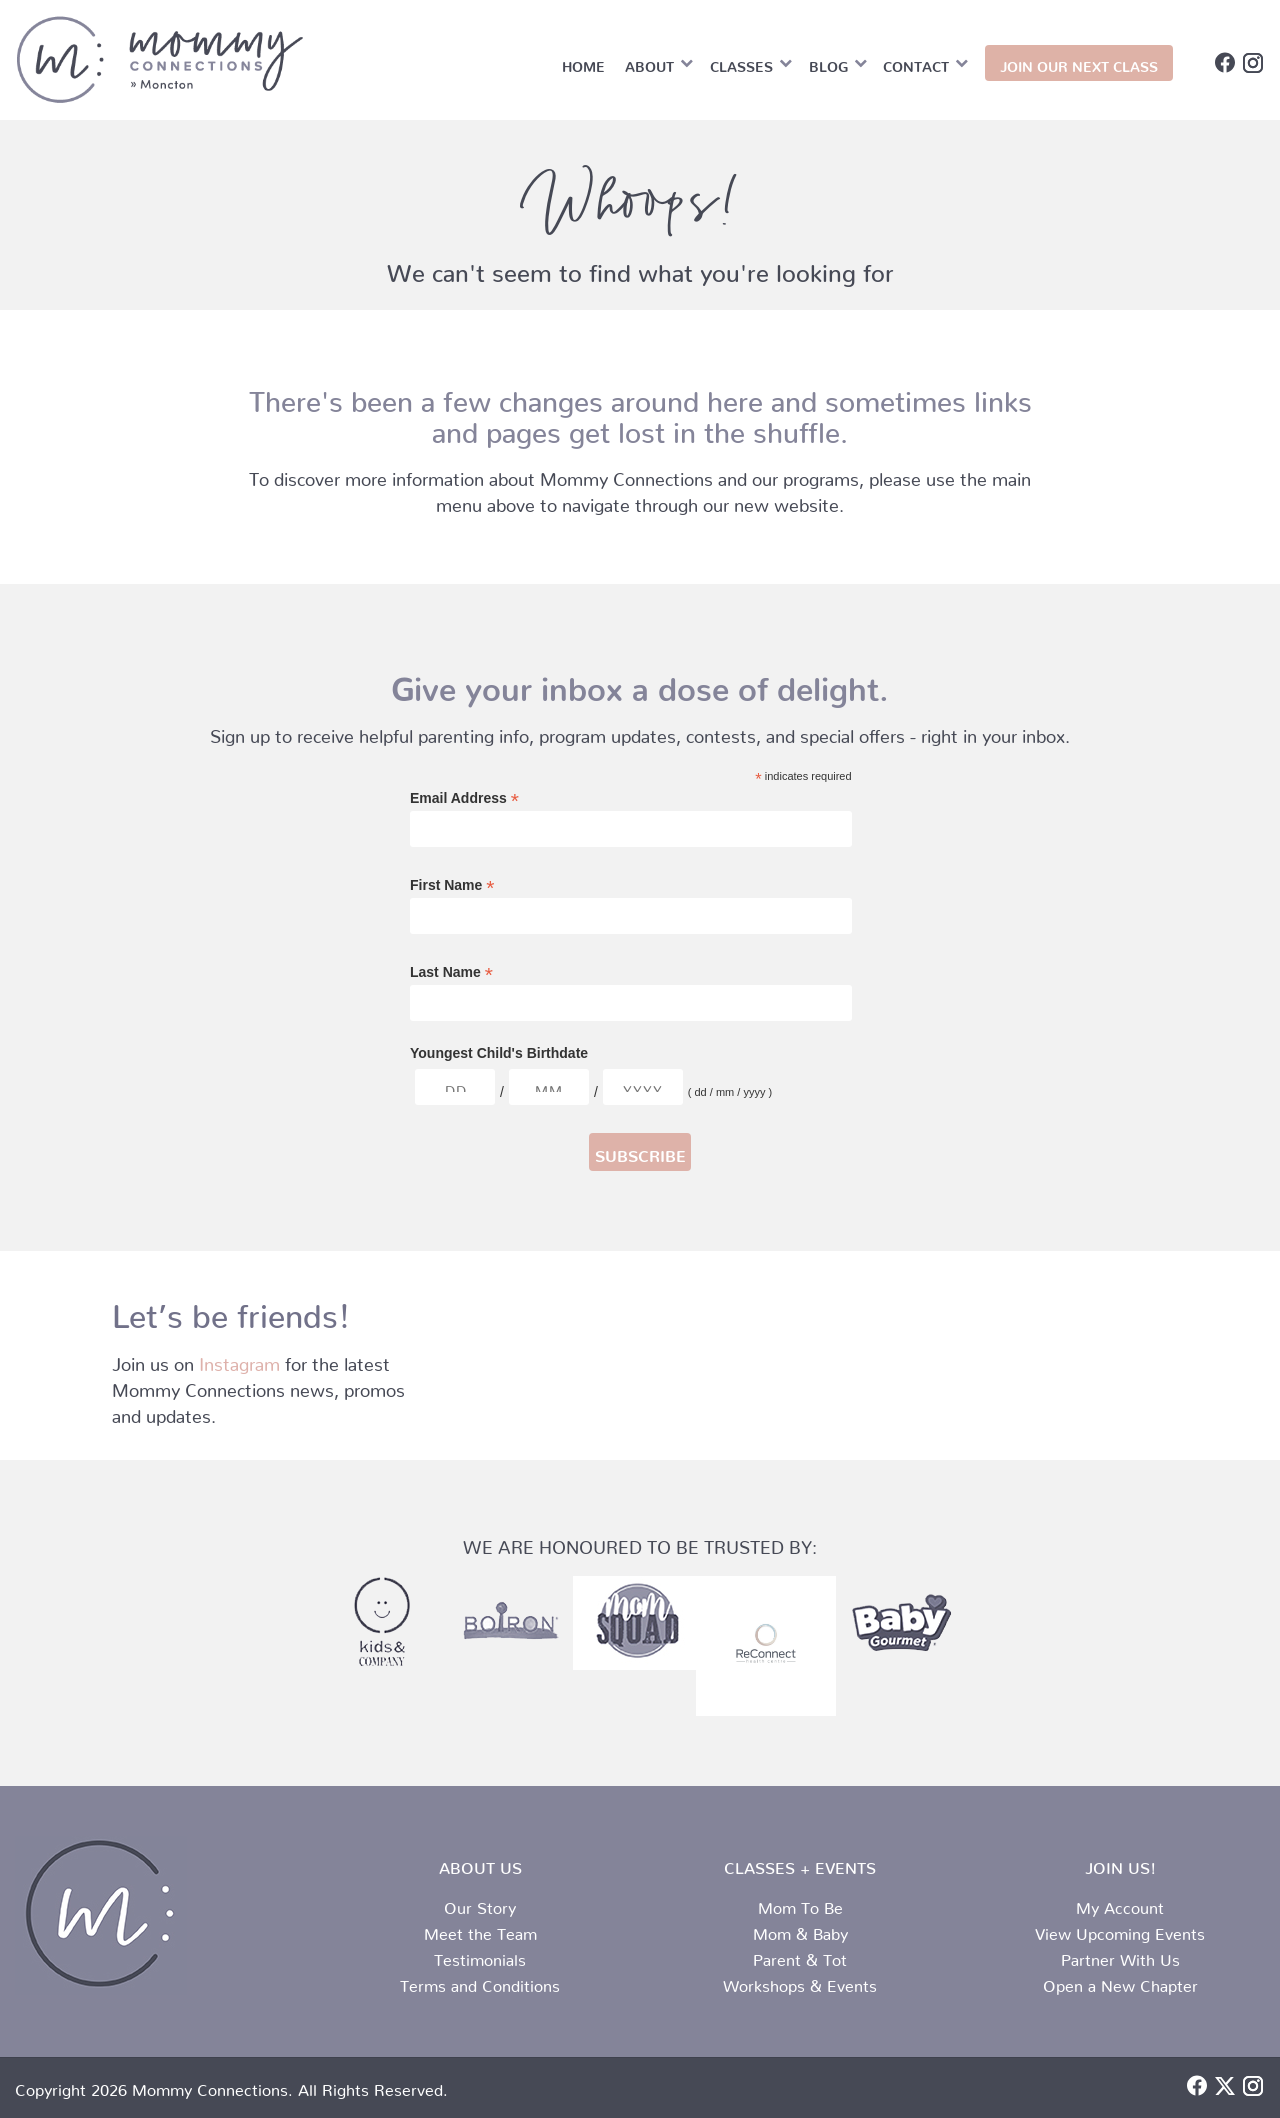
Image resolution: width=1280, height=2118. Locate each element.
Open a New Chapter (1120, 1982)
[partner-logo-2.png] (509, 1623)
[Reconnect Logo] (766, 1646)
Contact (916, 63)
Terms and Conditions (480, 1982)
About (649, 63)
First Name (452, 885)
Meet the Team (480, 1930)
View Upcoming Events (1120, 1930)
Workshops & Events (800, 1982)
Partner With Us (1120, 1956)
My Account (1120, 1904)
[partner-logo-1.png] (900, 1623)
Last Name (451, 972)
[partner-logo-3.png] (381, 1623)
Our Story (480, 1904)
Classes (741, 63)
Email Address (464, 798)
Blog (828, 63)
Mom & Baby (800, 1930)
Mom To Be (800, 1904)
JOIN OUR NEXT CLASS (1079, 63)
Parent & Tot (800, 1956)
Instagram (239, 1359)
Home (583, 63)
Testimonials (480, 1956)
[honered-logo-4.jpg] (634, 1623)
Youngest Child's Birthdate (499, 1053)
